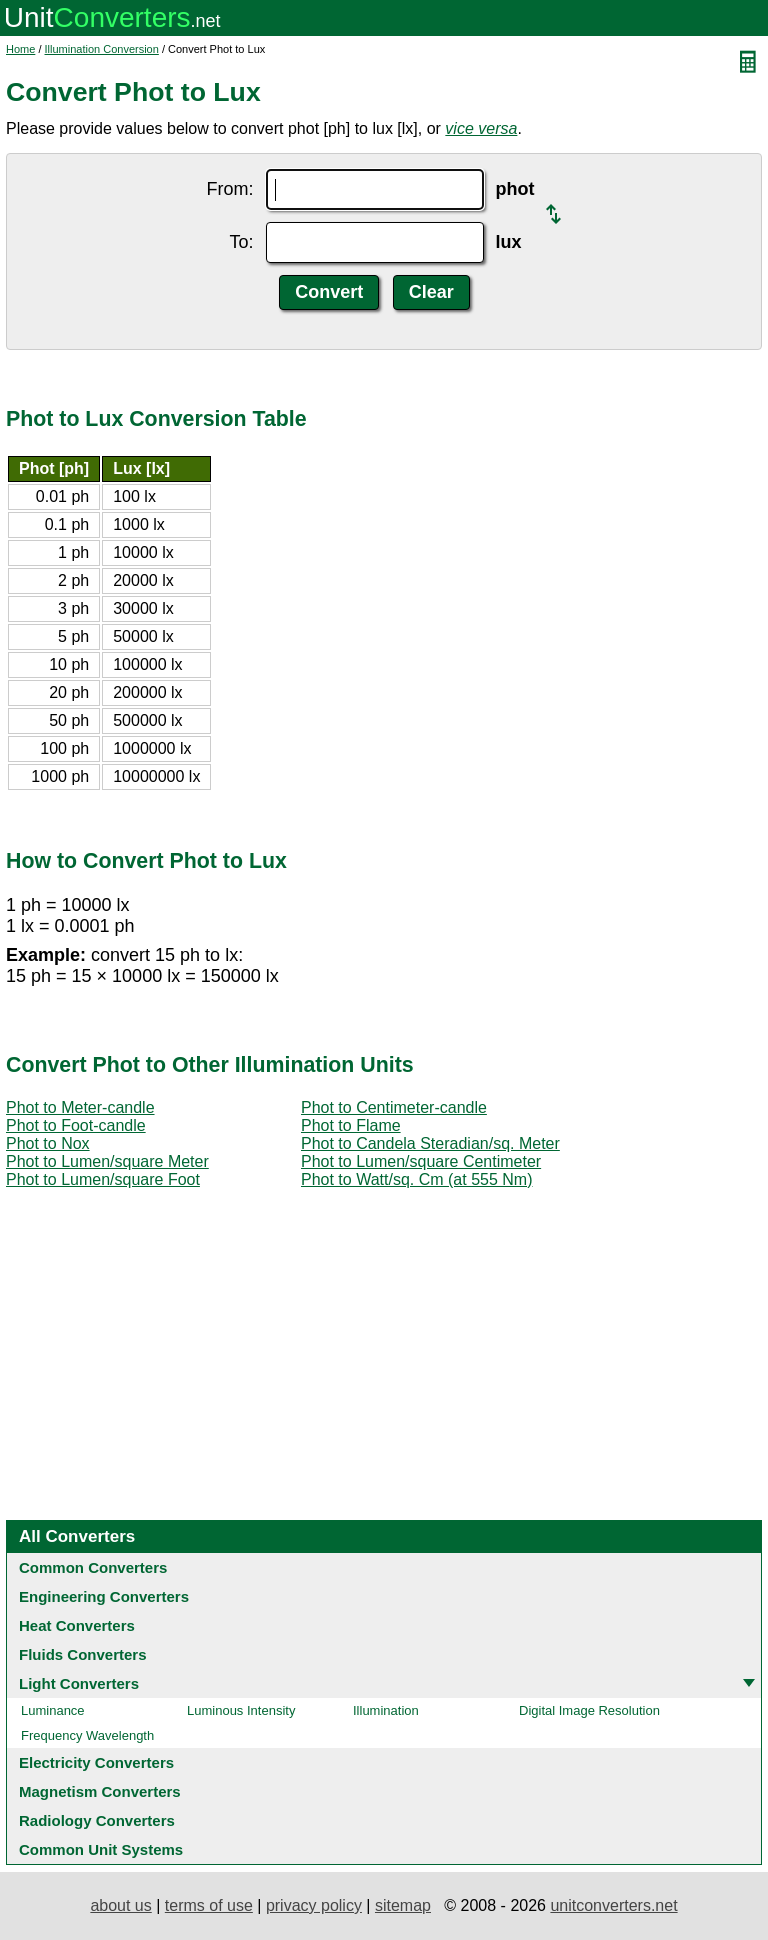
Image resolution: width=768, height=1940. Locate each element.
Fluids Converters (83, 1654)
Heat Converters (77, 1625)
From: (230, 189)
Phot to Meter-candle (80, 1107)
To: (241, 242)
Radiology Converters (97, 1820)
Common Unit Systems (101, 1849)
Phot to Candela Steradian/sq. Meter (430, 1143)
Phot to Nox (48, 1143)
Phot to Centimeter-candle (394, 1107)
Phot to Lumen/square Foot (103, 1179)
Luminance (53, 1710)
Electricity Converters (96, 1762)
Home (20, 49)
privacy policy (314, 1905)
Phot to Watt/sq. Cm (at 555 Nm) (416, 1179)
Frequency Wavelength (87, 1735)
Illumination (386, 1710)
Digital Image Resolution (589, 1710)
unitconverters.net (613, 1905)
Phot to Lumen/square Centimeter (421, 1161)
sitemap (403, 1905)
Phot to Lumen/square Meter (107, 1161)
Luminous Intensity (241, 1710)
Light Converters (79, 1683)
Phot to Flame (351, 1125)
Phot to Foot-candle (76, 1125)
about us (120, 1905)
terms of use (209, 1905)
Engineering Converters (104, 1596)
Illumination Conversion (102, 49)
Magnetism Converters (100, 1791)
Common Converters (93, 1567)
